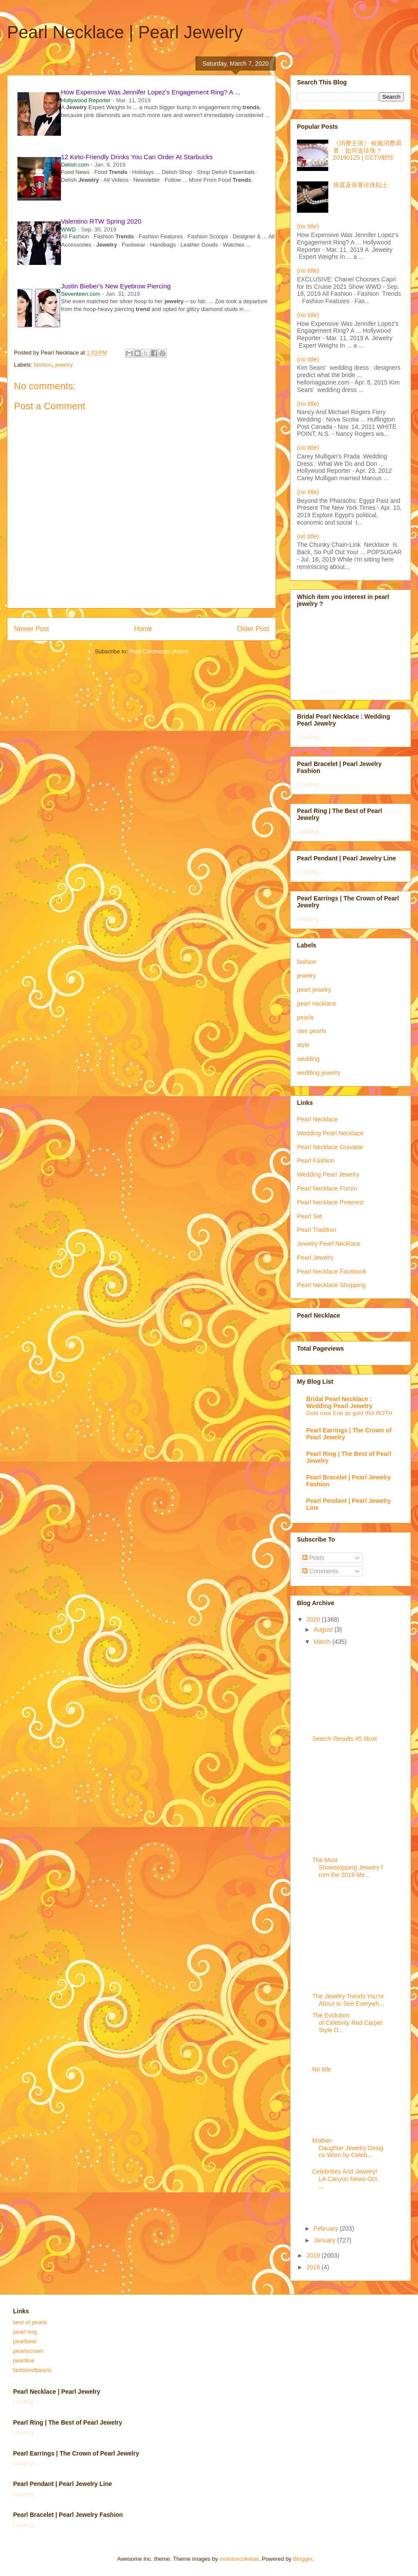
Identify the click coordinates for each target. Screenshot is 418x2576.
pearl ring (25, 2331)
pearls (305, 1017)
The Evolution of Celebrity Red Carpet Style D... (347, 2023)
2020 (314, 1619)
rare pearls (311, 1030)
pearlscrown (28, 2351)
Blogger (302, 2559)
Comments (320, 1571)
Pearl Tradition (316, 1229)
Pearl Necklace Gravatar (330, 1147)
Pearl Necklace (317, 1119)
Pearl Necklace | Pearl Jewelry (125, 32)
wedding (308, 1058)
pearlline (23, 2360)
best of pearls (30, 2322)
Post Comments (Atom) (158, 651)
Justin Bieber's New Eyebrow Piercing (116, 286)
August (324, 1629)
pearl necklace (316, 1003)
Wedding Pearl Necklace (330, 1133)
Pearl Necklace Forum (327, 1188)
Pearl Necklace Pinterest (330, 1202)
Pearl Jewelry (315, 1257)
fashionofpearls (32, 2370)
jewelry (64, 364)
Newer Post (31, 628)
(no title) (308, 226)
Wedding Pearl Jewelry (328, 1174)
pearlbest (24, 2341)
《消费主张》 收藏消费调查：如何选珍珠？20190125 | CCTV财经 (367, 150)
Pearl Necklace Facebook (332, 1271)
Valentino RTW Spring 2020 (101, 221)
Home (143, 628)
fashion (43, 364)
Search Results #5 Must (344, 1738)
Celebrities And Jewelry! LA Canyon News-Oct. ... (345, 2179)
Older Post (253, 628)
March (323, 1641)
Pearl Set (309, 1216)
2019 (314, 2255)
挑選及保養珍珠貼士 (360, 184)
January (325, 2240)
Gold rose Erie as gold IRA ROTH (349, 1413)
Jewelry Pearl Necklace (329, 1243)
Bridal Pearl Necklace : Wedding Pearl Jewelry (339, 1402)
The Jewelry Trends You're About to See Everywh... (348, 2000)
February (327, 2228)
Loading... (310, 736)
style (303, 1044)
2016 (314, 2267)
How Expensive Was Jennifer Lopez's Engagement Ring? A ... (150, 92)
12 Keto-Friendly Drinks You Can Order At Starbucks (137, 157)
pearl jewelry (314, 989)
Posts (313, 1557)
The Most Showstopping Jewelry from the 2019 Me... (347, 1867)
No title (321, 2069)
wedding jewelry (318, 1072)
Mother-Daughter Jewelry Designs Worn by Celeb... (348, 2148)
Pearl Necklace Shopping (331, 1284)
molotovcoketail (239, 2559)
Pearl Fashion (315, 1160)
